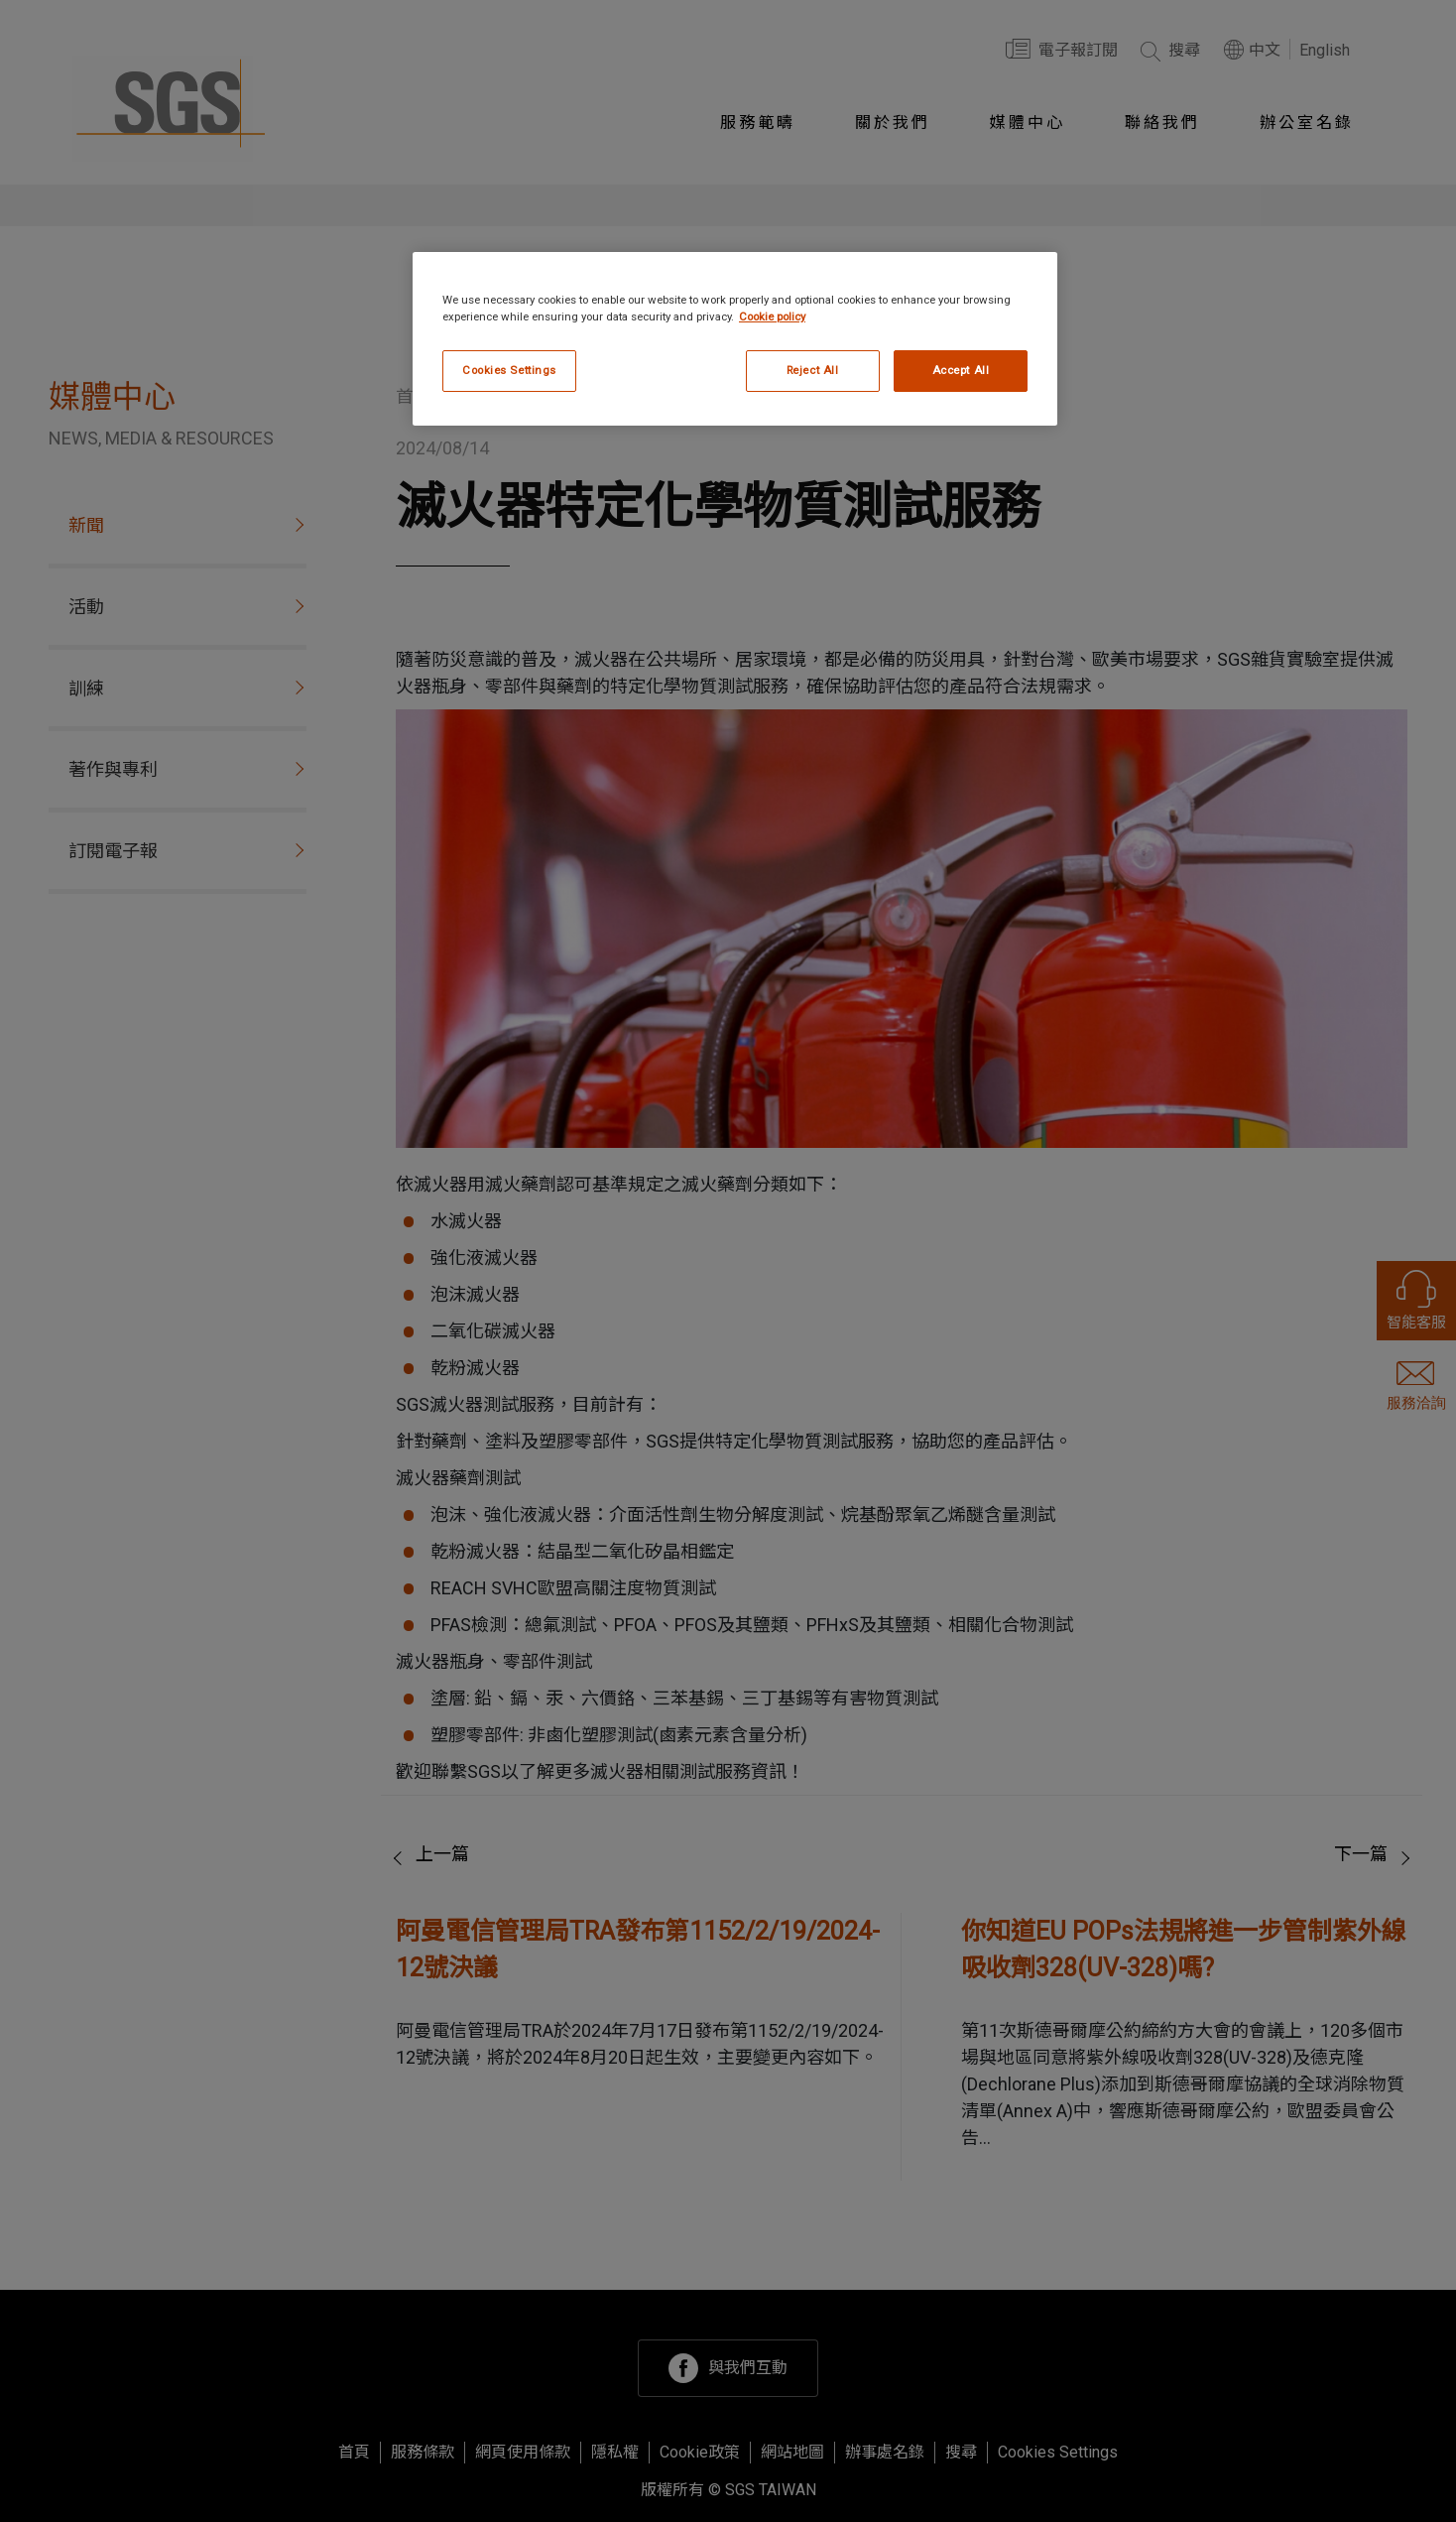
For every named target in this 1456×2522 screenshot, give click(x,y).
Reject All (813, 370)
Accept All (961, 370)
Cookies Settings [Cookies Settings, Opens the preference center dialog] (509, 370)
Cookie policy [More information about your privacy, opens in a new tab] (772, 316)
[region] (735, 339)
